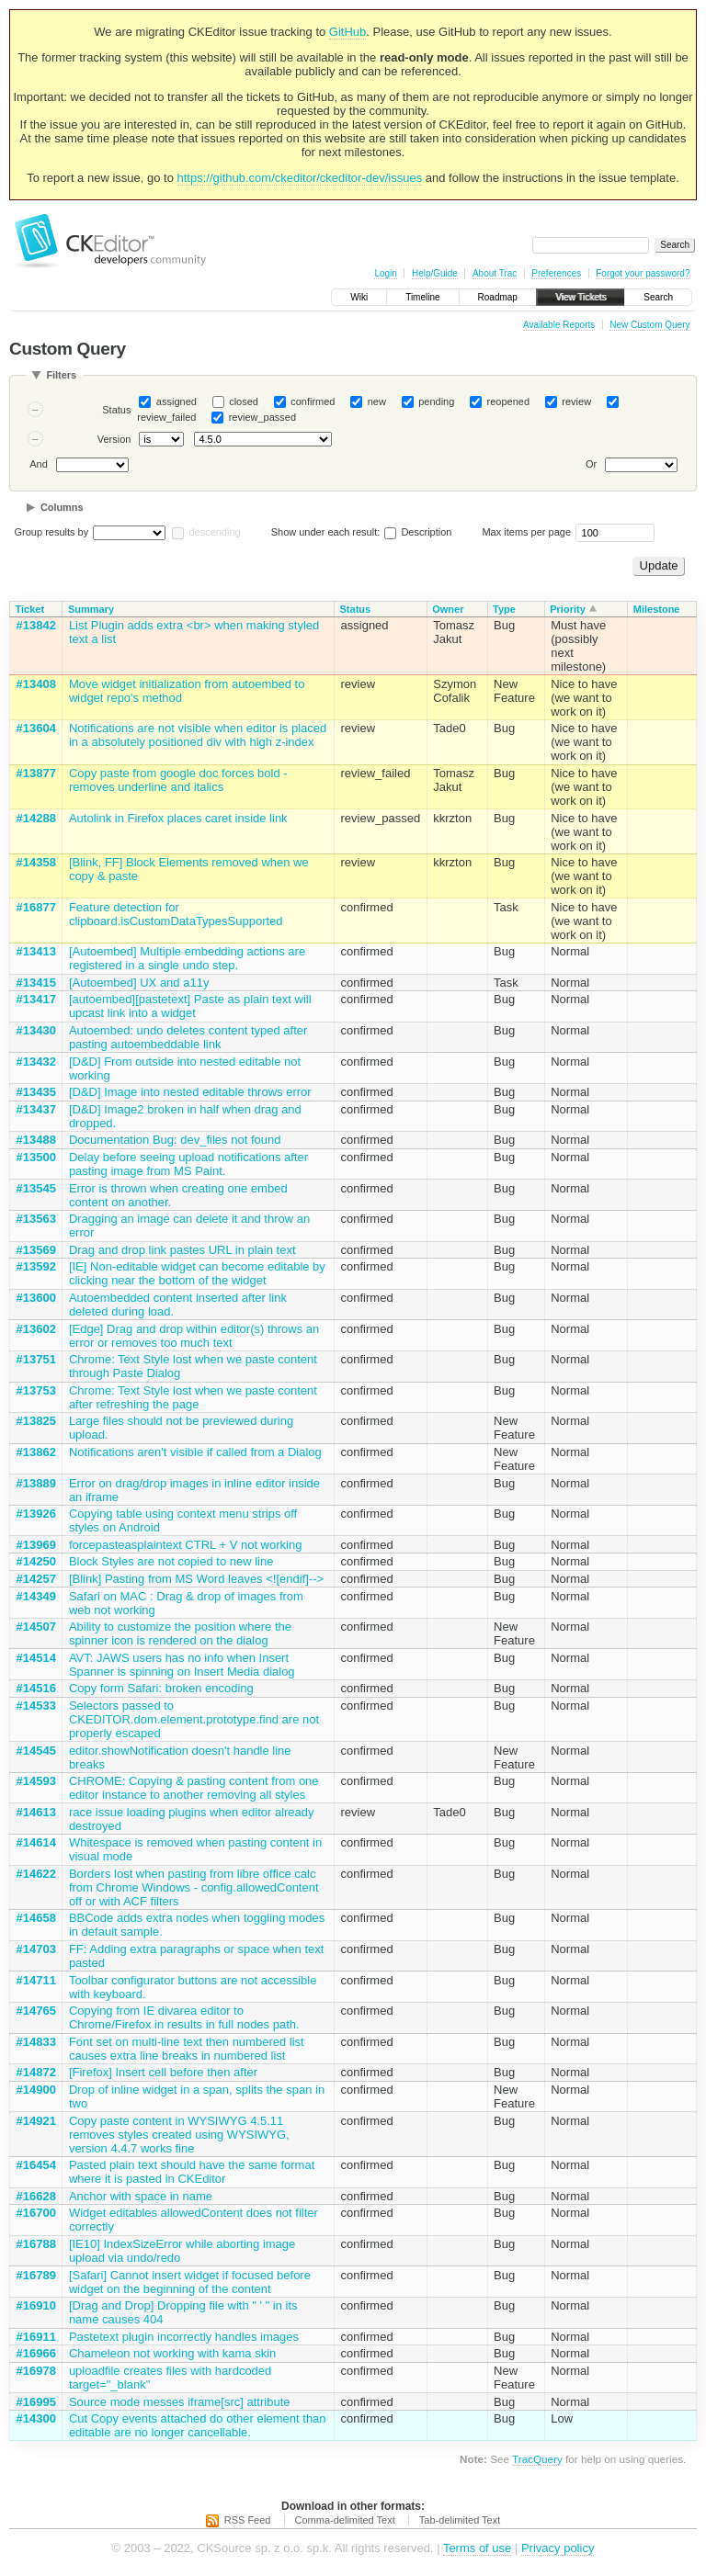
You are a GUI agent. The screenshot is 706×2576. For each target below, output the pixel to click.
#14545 (36, 1750)
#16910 (36, 2305)
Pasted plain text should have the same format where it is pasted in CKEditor (191, 2172)
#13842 (36, 625)
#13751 (36, 1359)
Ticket (30, 609)
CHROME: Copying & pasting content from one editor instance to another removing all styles (194, 1788)
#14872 (36, 2072)
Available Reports (559, 325)
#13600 (36, 1298)
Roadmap (498, 297)
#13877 (36, 773)
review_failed (166, 417)
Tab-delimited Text (459, 2519)
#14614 (36, 1842)
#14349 (36, 1596)
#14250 (36, 1561)
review (576, 401)
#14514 (36, 1658)
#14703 (36, 1949)
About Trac (495, 273)
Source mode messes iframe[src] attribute (179, 2402)
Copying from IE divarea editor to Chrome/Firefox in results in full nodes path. (184, 2017)
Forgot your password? (642, 273)
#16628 (36, 2196)
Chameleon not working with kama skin (172, 2353)
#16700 (36, 2213)
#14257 (36, 1579)
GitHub (347, 32)
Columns (62, 507)
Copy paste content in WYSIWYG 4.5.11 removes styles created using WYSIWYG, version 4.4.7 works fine (179, 2134)
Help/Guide (435, 273)
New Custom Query (649, 325)
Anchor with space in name (140, 2196)
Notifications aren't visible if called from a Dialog (195, 1452)
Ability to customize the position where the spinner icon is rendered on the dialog (180, 1633)
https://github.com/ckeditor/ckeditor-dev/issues (300, 178)
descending (214, 531)
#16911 (36, 2337)
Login (385, 273)
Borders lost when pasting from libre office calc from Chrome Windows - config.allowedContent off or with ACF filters (194, 1887)
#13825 (36, 1421)
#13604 (36, 728)
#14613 (36, 1812)
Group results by (52, 531)
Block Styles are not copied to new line (171, 1561)
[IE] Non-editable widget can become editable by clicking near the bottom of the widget (197, 1273)
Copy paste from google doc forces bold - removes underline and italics (178, 780)
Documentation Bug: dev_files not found (175, 1140)
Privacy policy (557, 2548)
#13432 (36, 1061)
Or (591, 464)
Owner (447, 609)
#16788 (36, 2244)
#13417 (36, 999)
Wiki (359, 297)
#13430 (36, 1030)
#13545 (36, 1188)
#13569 (36, 1250)
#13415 (36, 982)
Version (114, 439)
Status (116, 409)
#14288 (36, 818)
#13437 (36, 1109)
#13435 (36, 1092)
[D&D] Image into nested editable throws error (190, 1092)
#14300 (36, 2418)
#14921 (36, 2121)
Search (658, 297)
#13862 (36, 1452)
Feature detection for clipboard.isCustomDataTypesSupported (176, 914)
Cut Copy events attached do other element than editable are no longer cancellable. (197, 2425)
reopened (508, 401)
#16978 (36, 2371)
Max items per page (526, 531)
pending (436, 401)
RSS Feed (247, 2519)
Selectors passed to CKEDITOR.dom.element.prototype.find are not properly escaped (194, 1719)
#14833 (36, 2042)
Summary (91, 609)
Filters (61, 374)
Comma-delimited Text (345, 2519)
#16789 (36, 2275)
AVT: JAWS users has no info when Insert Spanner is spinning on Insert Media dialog (182, 1664)
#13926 (36, 1513)
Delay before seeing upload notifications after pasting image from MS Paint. (188, 1164)
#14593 (36, 1781)
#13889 (36, 1483)
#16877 (36, 907)
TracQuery (537, 2459)
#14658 (36, 1918)
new (377, 401)
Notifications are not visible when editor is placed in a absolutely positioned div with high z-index (197, 735)
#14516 (36, 1688)
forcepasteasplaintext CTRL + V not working (185, 1545)
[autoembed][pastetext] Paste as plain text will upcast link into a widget (190, 1006)
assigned (176, 401)
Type (504, 609)
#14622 (36, 1874)
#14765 (36, 2010)
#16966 (36, 2353)
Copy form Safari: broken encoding (161, 1688)
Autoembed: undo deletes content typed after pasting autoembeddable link (188, 1037)
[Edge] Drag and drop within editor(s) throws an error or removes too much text (194, 1336)
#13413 (36, 951)
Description (417, 531)
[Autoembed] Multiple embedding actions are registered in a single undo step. (187, 958)
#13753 (36, 1390)
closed (243, 401)
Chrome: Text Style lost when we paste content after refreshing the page (193, 1397)
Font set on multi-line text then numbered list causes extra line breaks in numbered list (186, 2048)
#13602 (36, 1329)
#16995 (36, 2402)
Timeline (422, 297)
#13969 (36, 1545)
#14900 (36, 2089)
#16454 (36, 2165)
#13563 (36, 1219)
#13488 (36, 1140)
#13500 (36, 1157)
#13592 (36, 1266)
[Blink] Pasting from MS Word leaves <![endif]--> (196, 1579)
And (38, 464)
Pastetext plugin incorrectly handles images (184, 2337)
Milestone (656, 609)
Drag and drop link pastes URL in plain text (182, 1250)
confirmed (312, 401)
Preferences (556, 273)
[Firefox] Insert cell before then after (163, 2072)
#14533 (36, 1705)
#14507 (36, 1626)
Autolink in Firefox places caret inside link (178, 818)
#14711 (36, 1980)
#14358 (36, 862)
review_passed (262, 417)
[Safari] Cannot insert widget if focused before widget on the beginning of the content (190, 2282)
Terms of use (477, 2548)
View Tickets (580, 297)
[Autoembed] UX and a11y (139, 982)
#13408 (36, 684)
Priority (568, 609)
